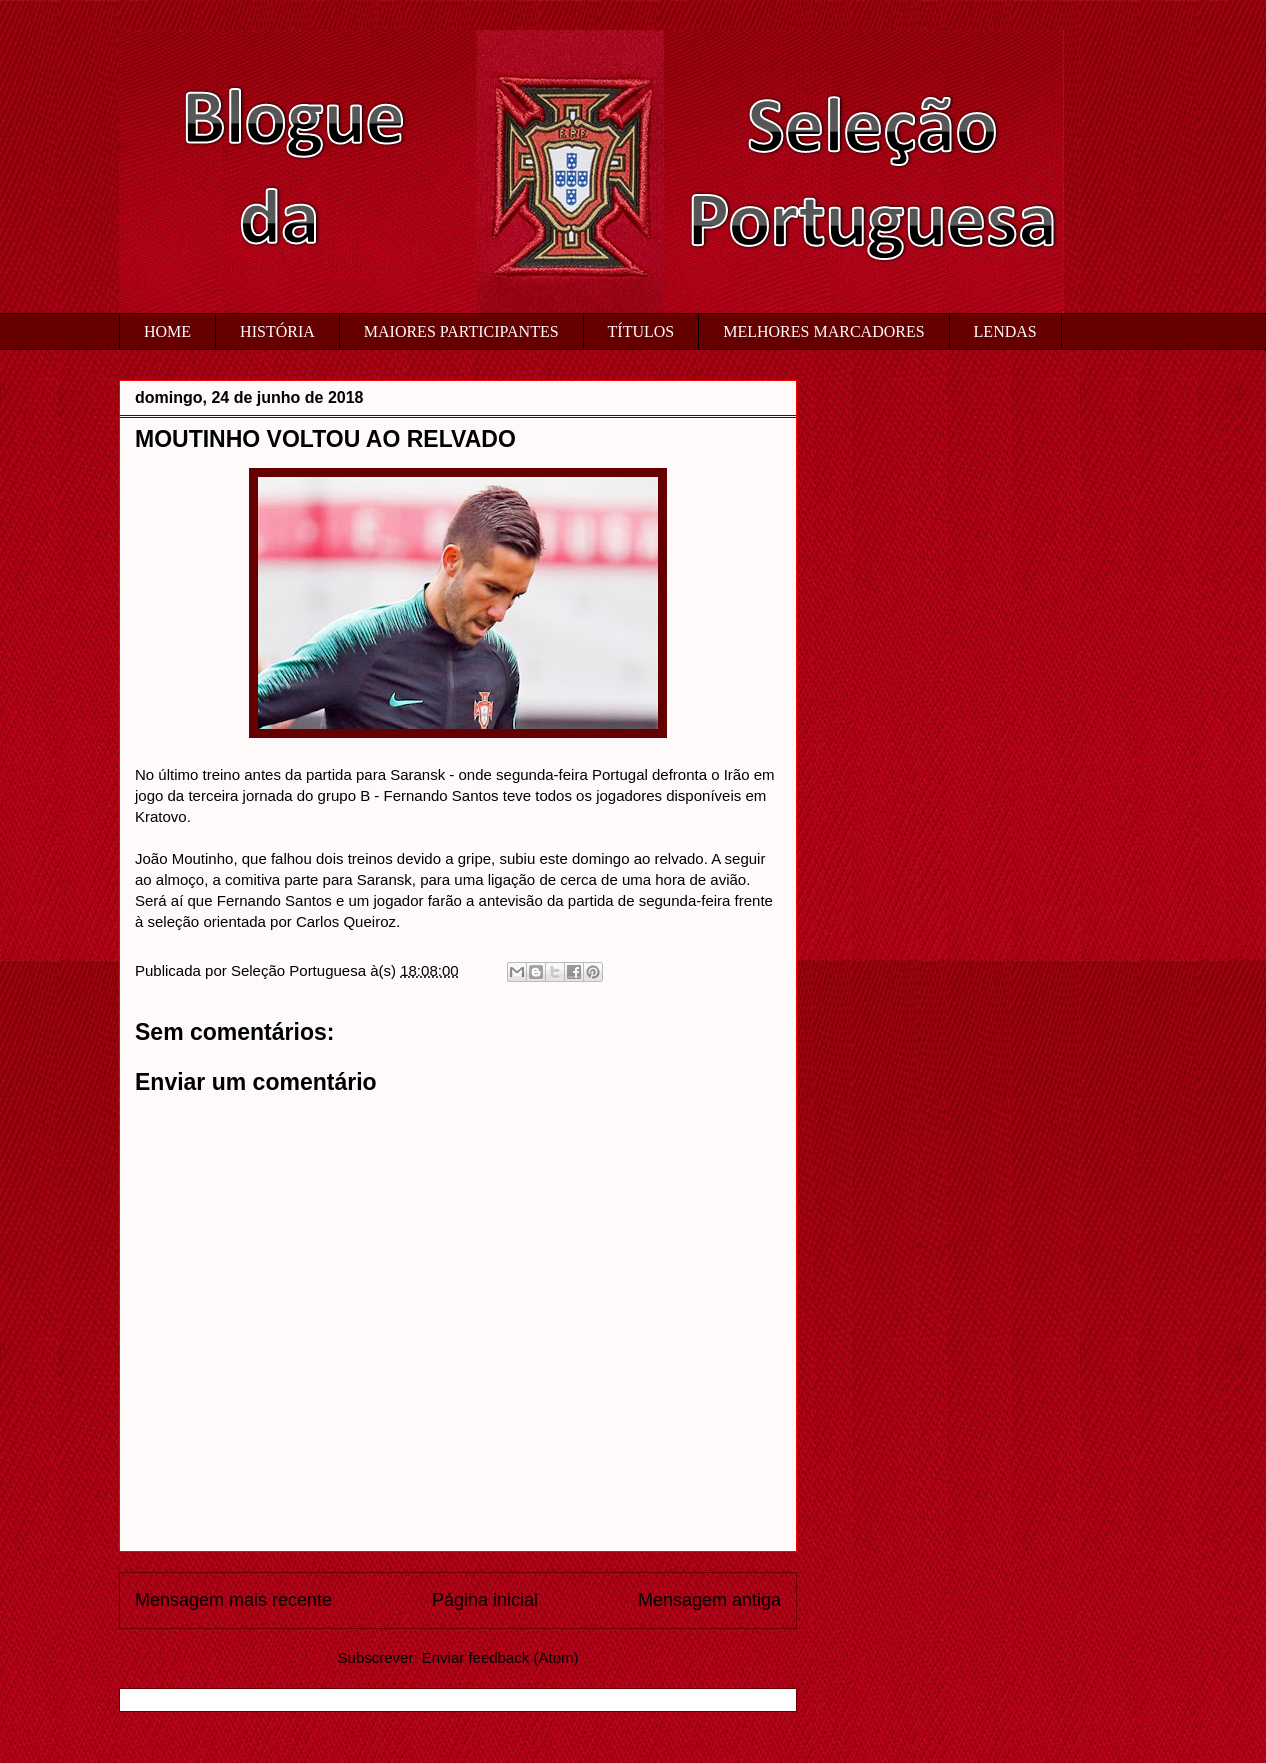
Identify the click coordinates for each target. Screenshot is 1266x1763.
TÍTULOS (641, 331)
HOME (167, 331)
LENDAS (1005, 331)
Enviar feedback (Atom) (500, 1657)
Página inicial (485, 1600)
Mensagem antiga (709, 1600)
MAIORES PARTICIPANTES (461, 331)
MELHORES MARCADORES (823, 331)
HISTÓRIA (277, 331)
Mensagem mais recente (233, 1600)
